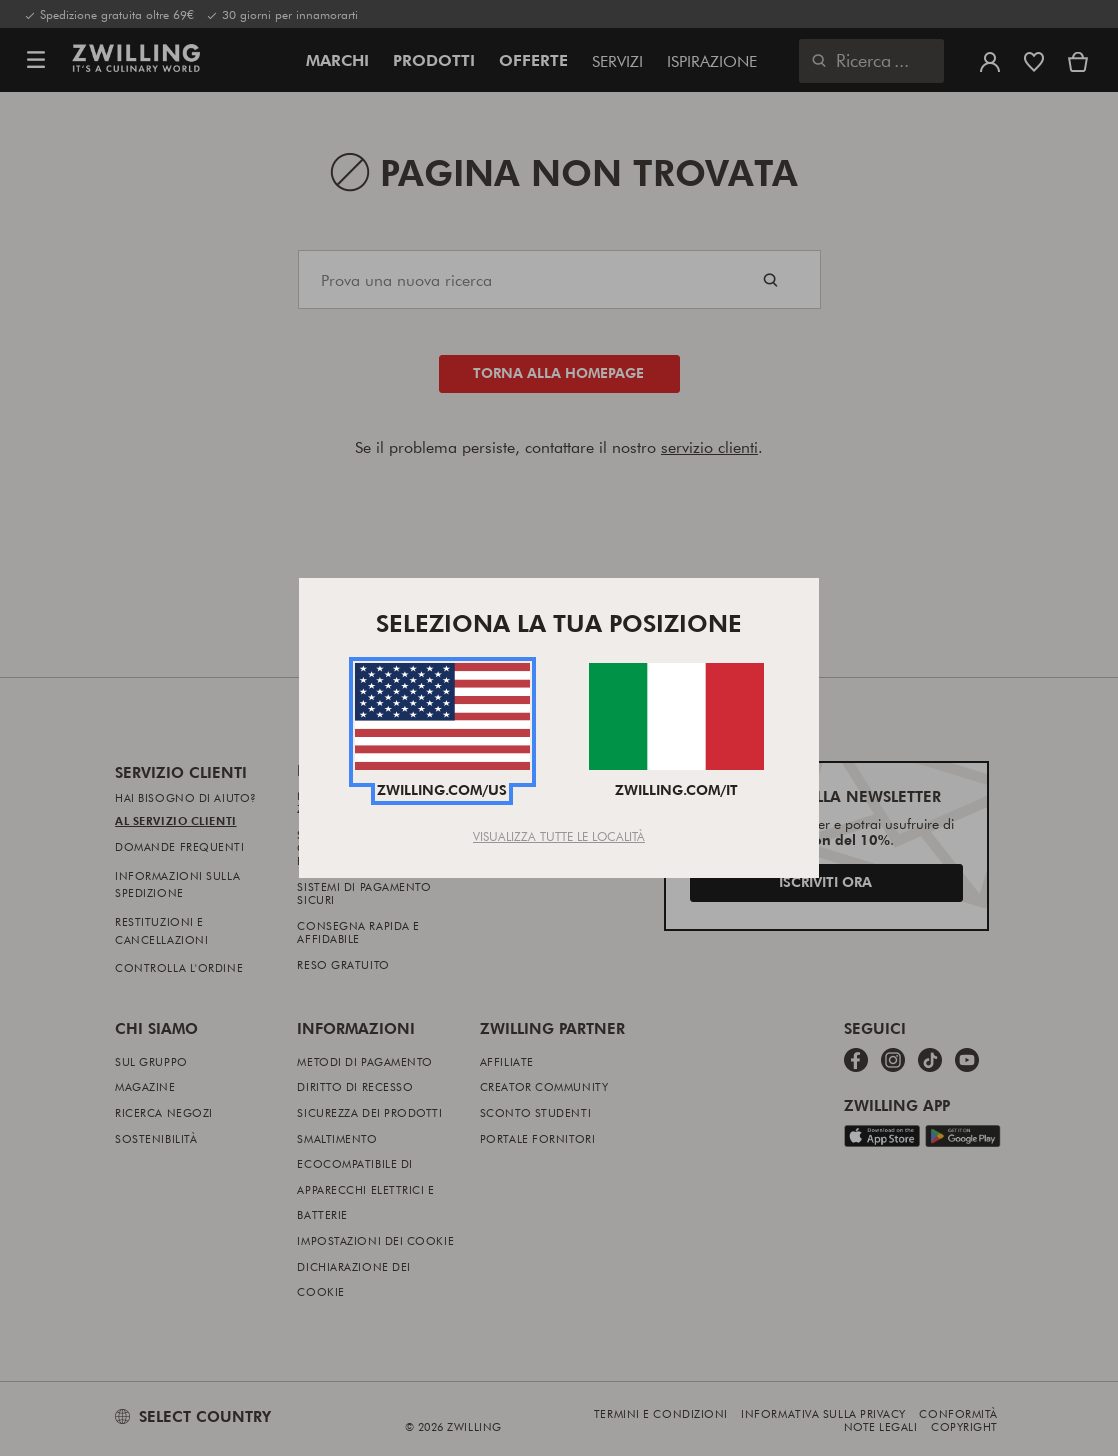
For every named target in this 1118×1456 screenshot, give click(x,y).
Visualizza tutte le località (559, 836)
